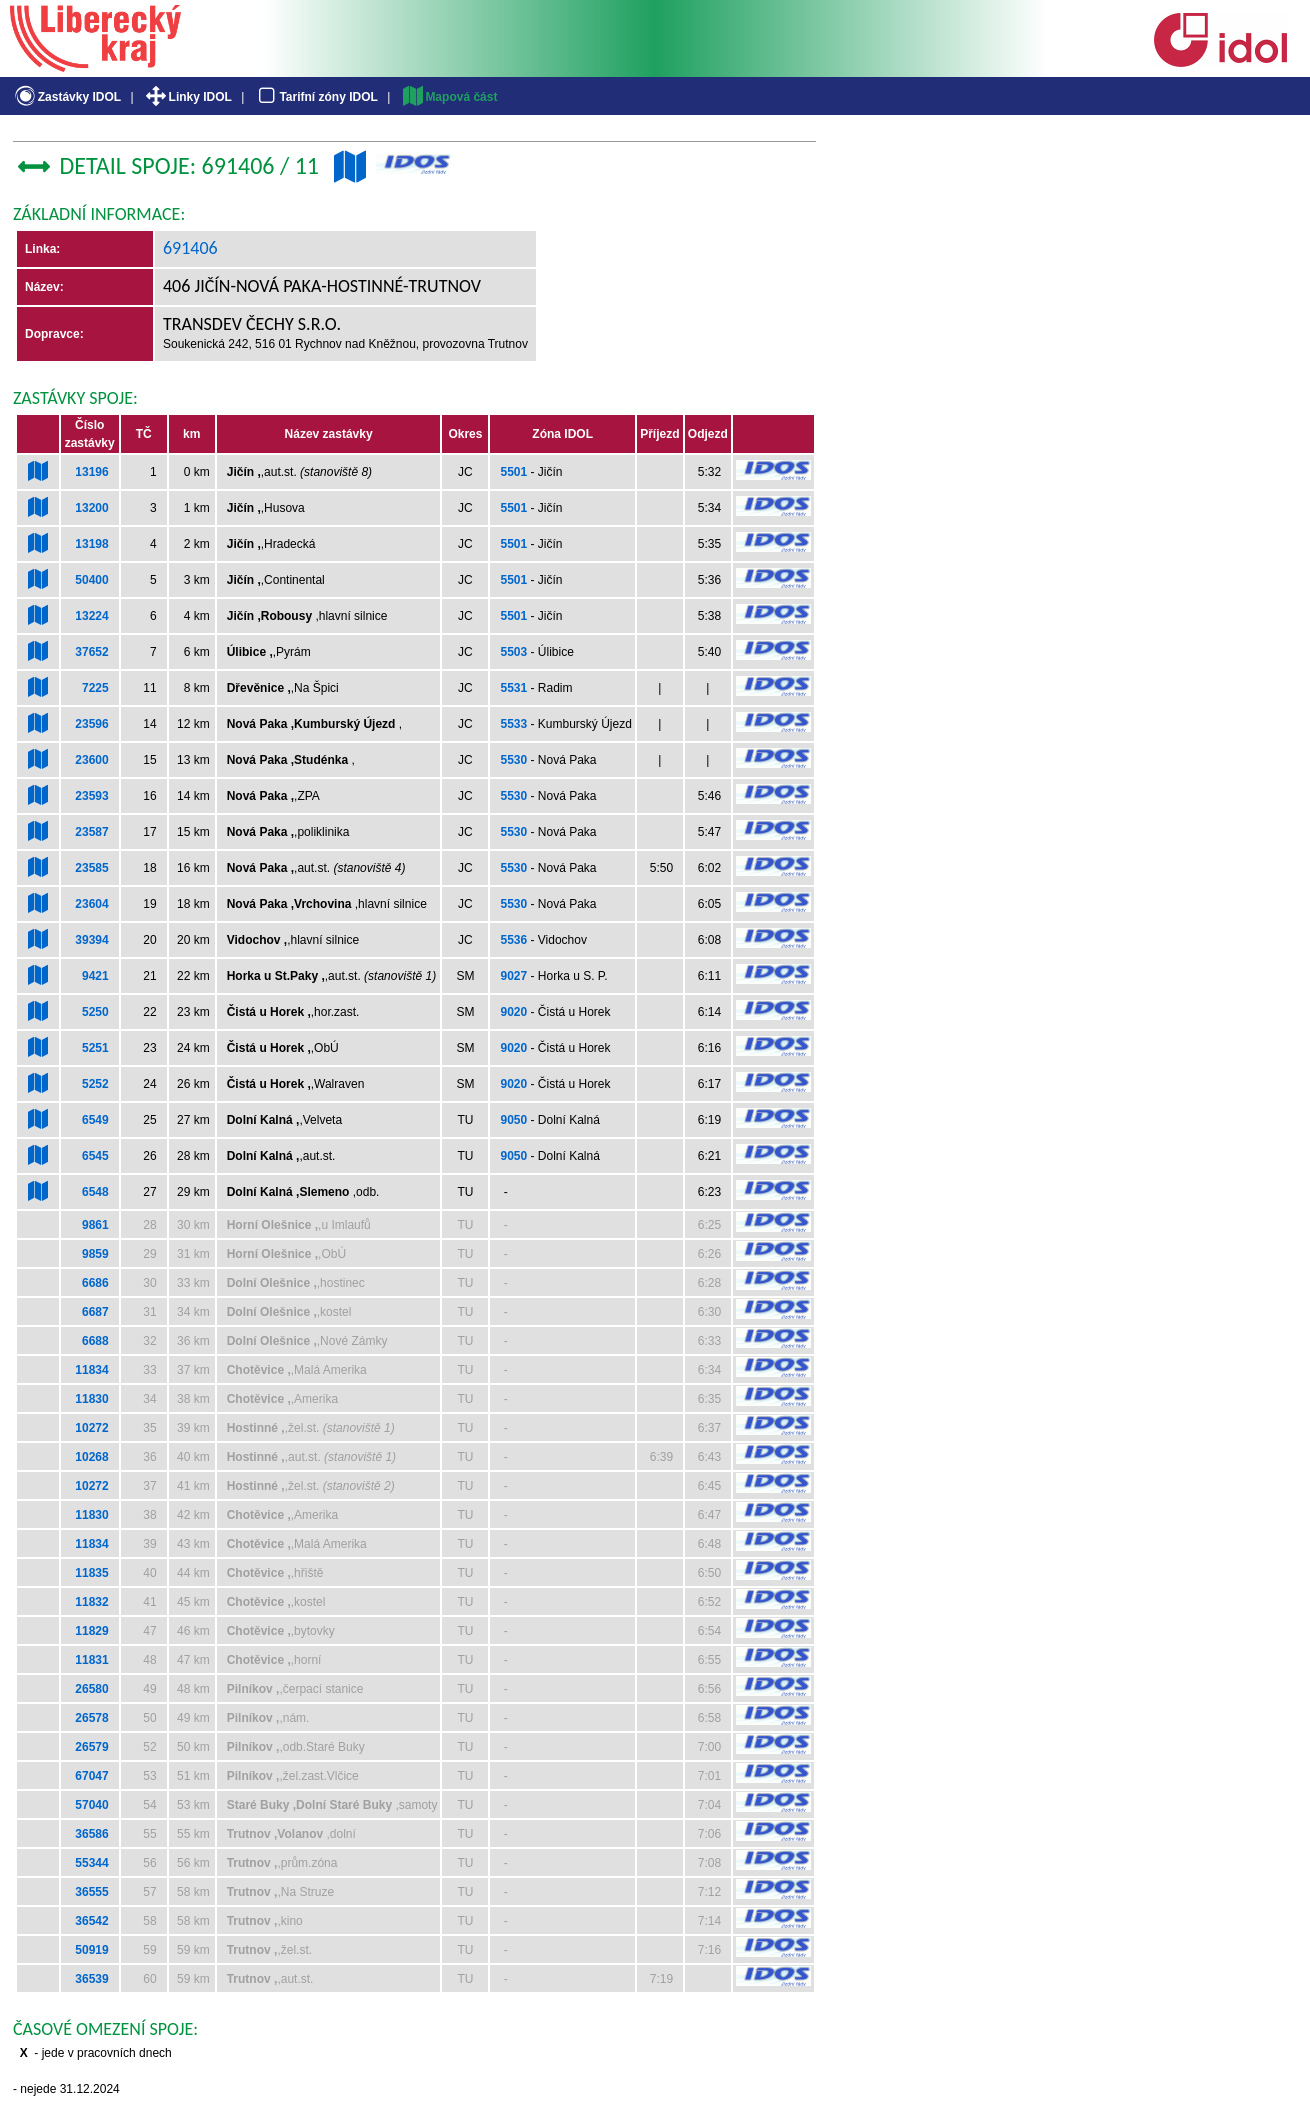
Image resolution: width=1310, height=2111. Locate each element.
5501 (513, 472)
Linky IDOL (187, 97)
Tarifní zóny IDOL (316, 97)
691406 (190, 248)
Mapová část (449, 97)
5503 (513, 652)
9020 (513, 1012)
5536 (513, 940)
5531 (513, 688)
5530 (513, 760)
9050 (513, 1120)
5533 (513, 724)
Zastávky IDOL (66, 97)
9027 (513, 976)
